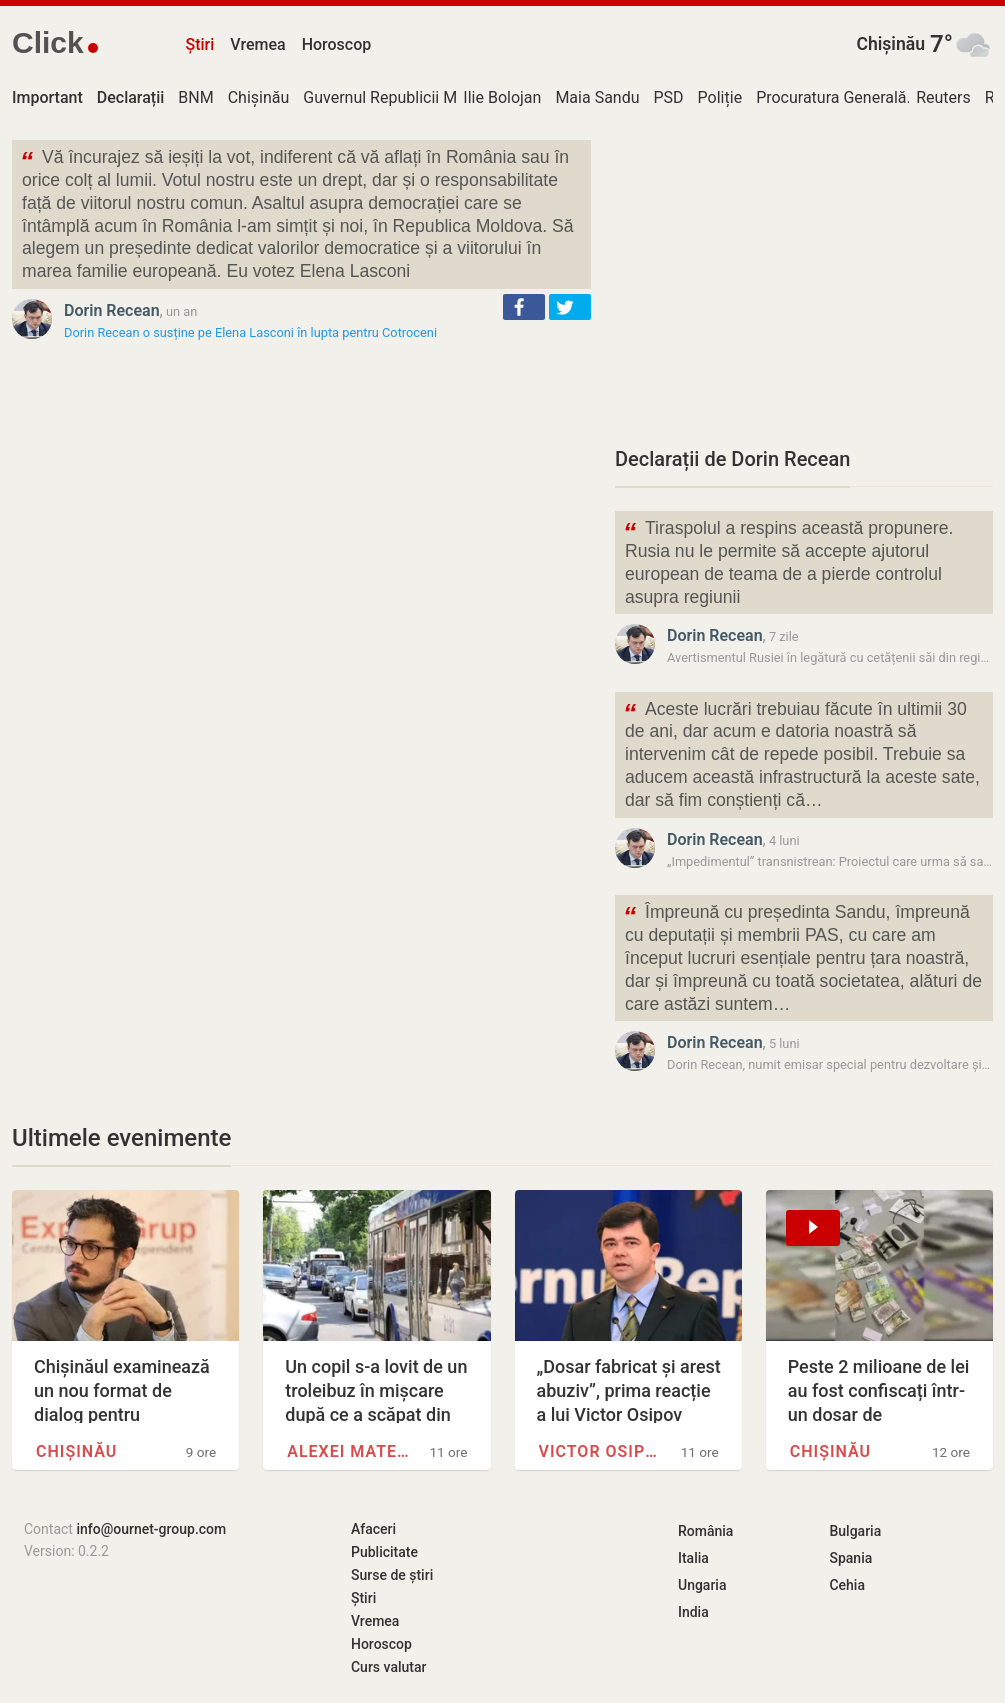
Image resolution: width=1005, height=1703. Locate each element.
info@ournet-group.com (151, 1529)
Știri (200, 44)
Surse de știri (392, 1575)
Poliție (720, 97)
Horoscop (337, 44)
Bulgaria (855, 1531)
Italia (693, 1558)
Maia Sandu (597, 97)
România (705, 1531)
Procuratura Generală (831, 97)
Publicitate (384, 1552)
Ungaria (702, 1585)
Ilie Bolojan (502, 97)
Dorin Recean (112, 310)
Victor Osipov (602, 1451)
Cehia (847, 1585)
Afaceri (373, 1529)
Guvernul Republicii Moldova (403, 97)
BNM (195, 97)
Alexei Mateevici (350, 1451)
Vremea (257, 44)
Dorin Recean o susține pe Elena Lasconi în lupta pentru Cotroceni (250, 332)
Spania (850, 1558)
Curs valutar (388, 1667)
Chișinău (890, 44)
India (693, 1612)
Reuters (943, 97)
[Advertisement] (804, 280)
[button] (524, 307)
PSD (669, 97)
